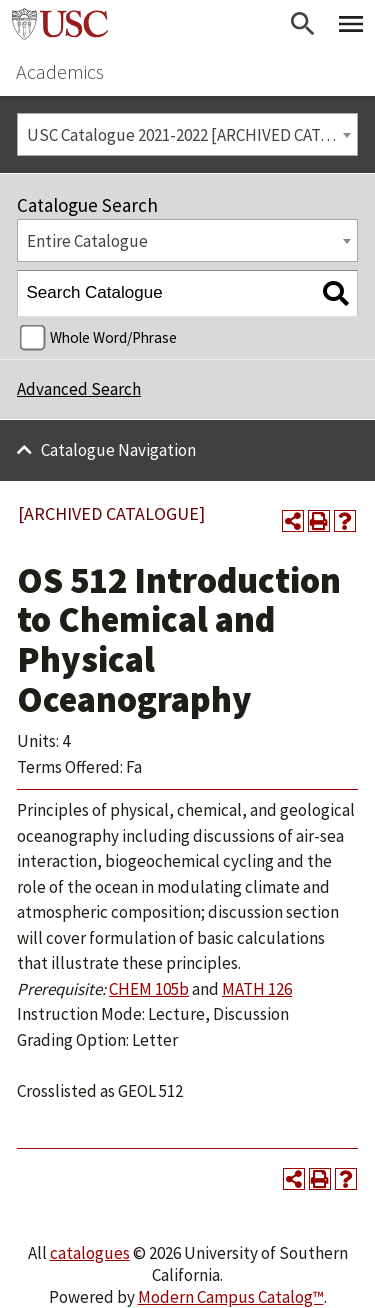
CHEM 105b (149, 989)
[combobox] (187, 134)
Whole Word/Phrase (113, 337)
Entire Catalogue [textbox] (87, 241)
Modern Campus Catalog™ (231, 1297)
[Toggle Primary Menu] (351, 24)
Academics (60, 71)
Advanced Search (79, 389)
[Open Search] (303, 24)
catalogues (90, 1253)
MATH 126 (257, 989)
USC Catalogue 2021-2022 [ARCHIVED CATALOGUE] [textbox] (192, 135)
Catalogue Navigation (118, 450)
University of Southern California (60, 24)
